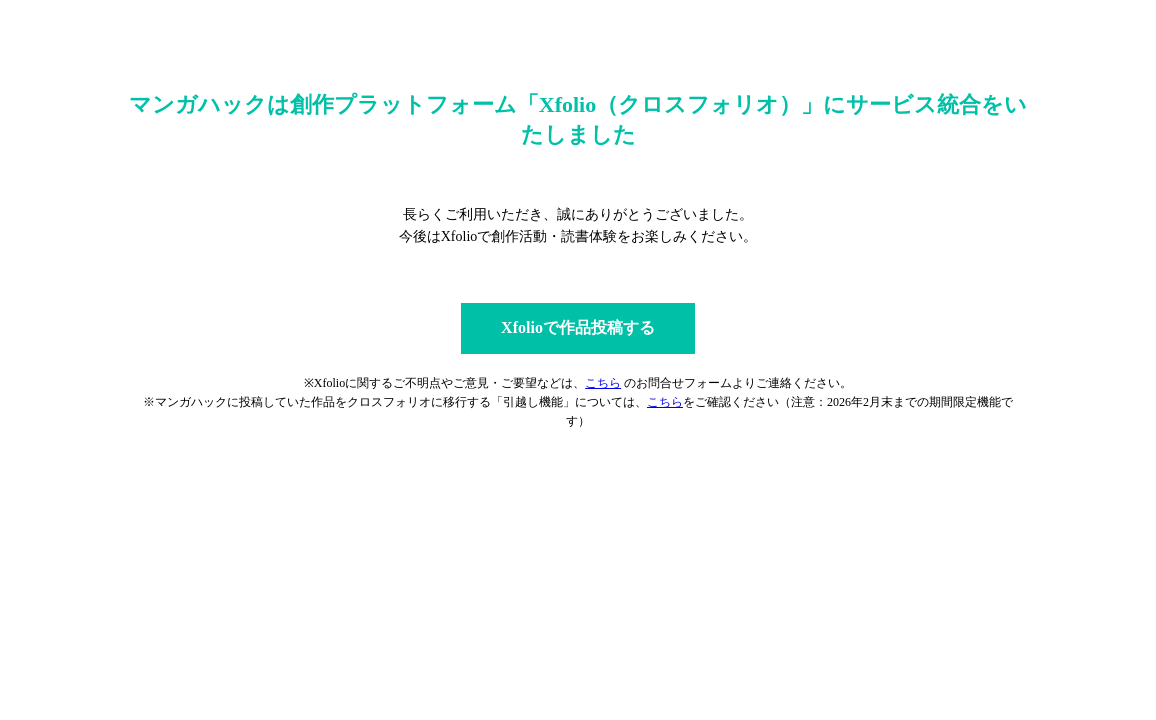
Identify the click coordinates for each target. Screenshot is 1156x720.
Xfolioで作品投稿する (578, 327)
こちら (603, 383)
